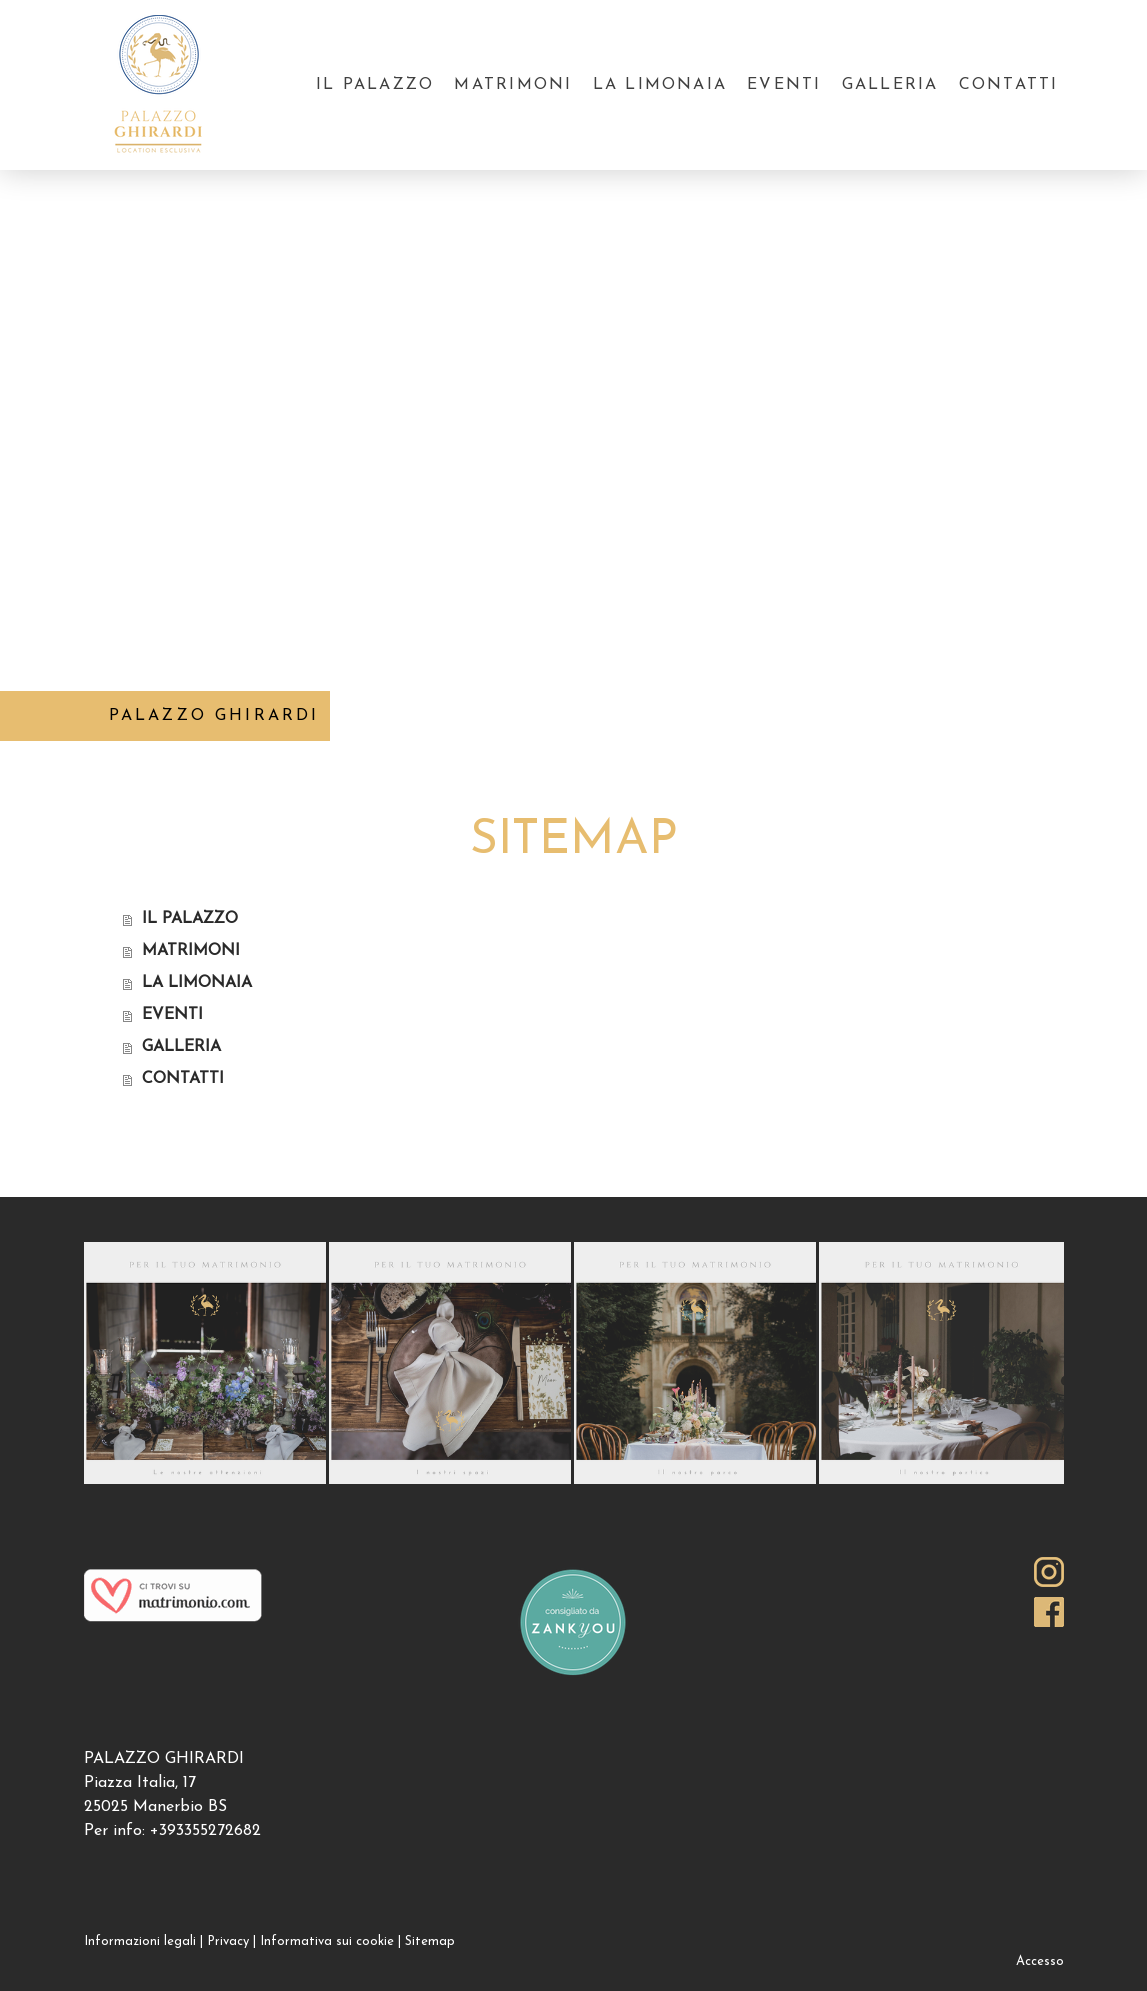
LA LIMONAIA (660, 85)
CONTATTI (1009, 85)
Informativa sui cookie (327, 1941)
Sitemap (430, 1941)
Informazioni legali (140, 1941)
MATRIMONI (513, 85)
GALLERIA (890, 85)
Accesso (1040, 1961)
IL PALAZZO (375, 85)
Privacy (228, 1941)
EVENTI (784, 85)
